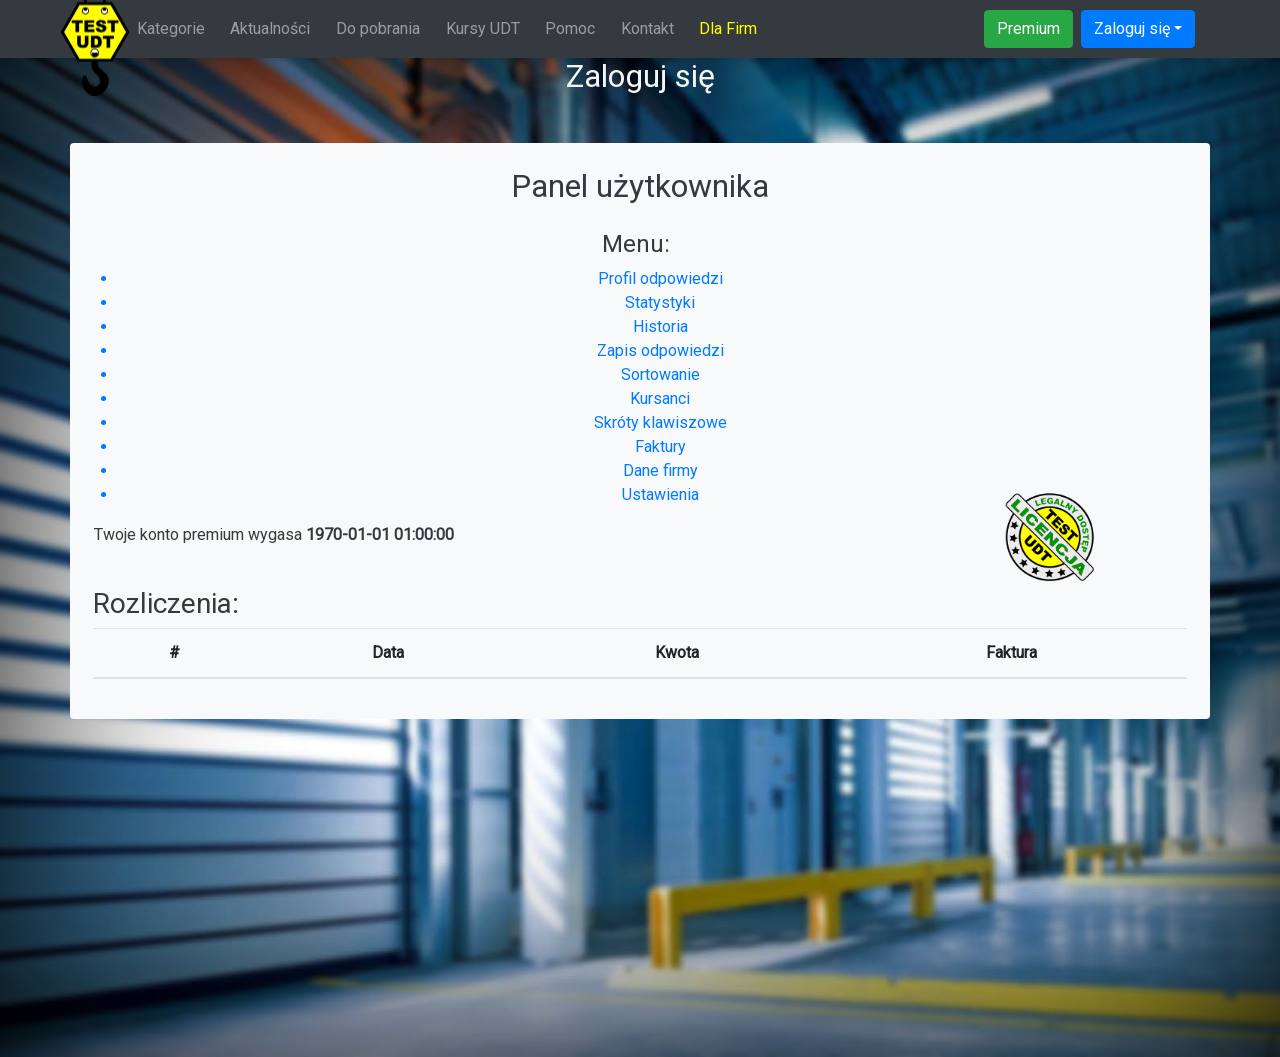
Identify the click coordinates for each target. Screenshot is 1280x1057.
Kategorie (171, 28)
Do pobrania (378, 28)
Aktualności (270, 28)
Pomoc (570, 28)
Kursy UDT (483, 28)
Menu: (636, 244)
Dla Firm (728, 28)
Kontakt (647, 28)
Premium (1028, 28)
